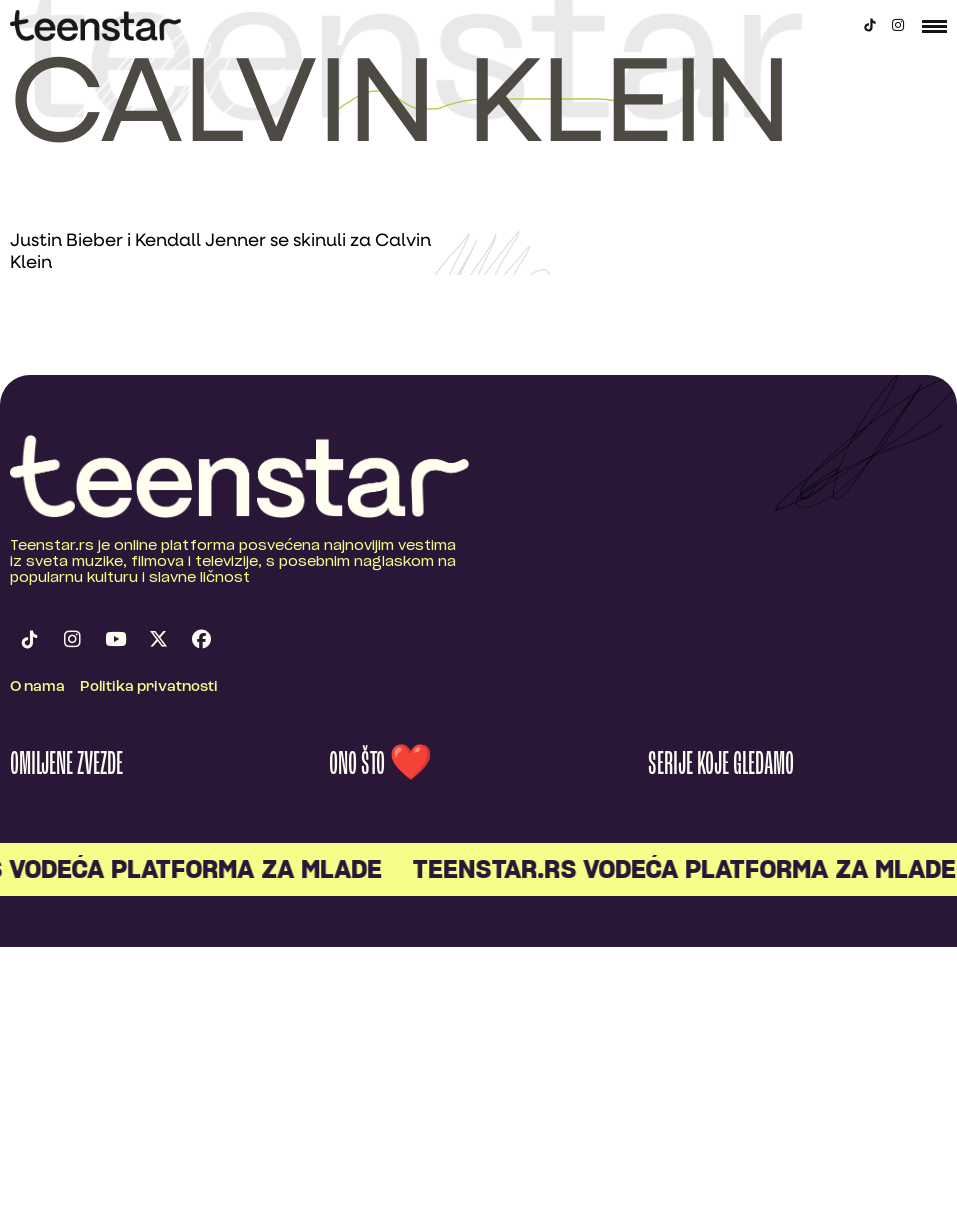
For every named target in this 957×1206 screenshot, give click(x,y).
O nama (37, 687)
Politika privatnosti (149, 687)
